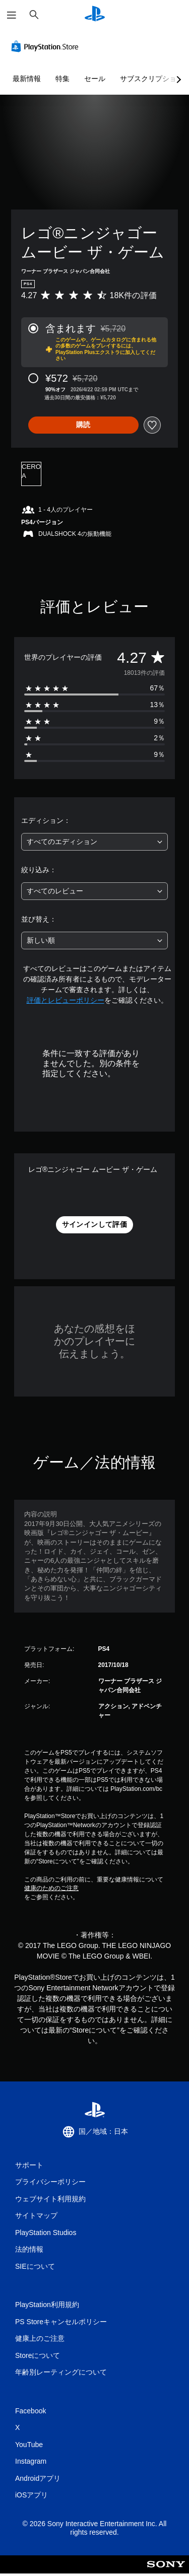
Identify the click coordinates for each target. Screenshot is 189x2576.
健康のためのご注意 (51, 1888)
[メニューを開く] (12, 15)
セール (94, 78)
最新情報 (27, 78)
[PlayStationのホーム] (94, 15)
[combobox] (94, 842)
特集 (62, 78)
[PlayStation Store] (47, 46)
